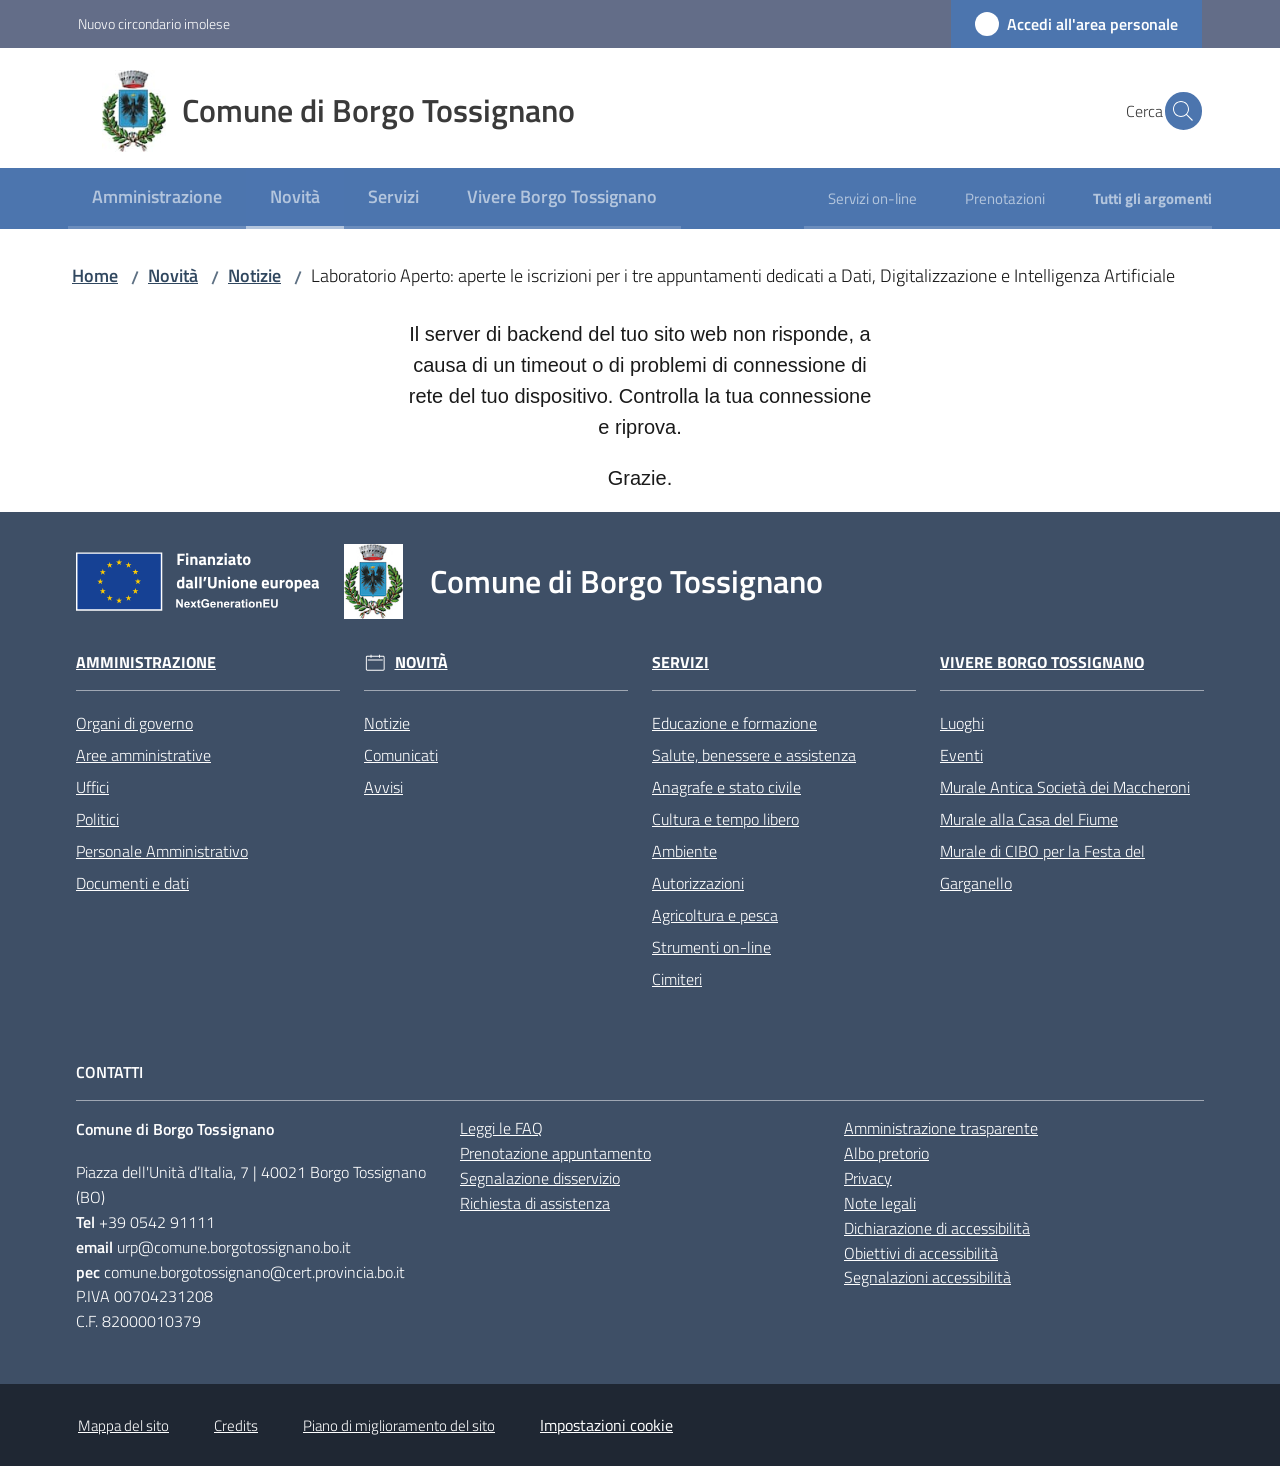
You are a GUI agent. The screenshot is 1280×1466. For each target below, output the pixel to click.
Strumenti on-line (711, 947)
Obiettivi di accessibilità (921, 1253)
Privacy (868, 1178)
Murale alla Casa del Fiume (1029, 819)
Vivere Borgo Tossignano (1042, 662)
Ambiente (684, 851)
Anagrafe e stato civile (726, 787)
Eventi (961, 755)
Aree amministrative (143, 755)
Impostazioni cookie (606, 1425)
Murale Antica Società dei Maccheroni (1065, 787)
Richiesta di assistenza (535, 1203)
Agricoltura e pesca (715, 915)
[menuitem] (157, 198)
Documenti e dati (132, 883)
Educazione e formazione (734, 723)
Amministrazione (146, 662)
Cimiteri (677, 979)
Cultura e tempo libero (725, 819)
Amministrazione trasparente (941, 1128)
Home (95, 275)
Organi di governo (134, 723)
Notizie (254, 275)
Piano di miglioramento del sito (399, 1425)
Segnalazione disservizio (540, 1178)
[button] (1178, 111)
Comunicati (401, 755)
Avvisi (383, 787)
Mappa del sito (123, 1425)
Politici (97, 819)
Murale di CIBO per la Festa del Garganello (1042, 867)
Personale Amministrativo (162, 851)
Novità (173, 275)
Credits (236, 1425)
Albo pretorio (886, 1153)
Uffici (92, 787)
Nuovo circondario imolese (154, 23)
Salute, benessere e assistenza (754, 755)
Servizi (680, 662)
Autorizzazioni (698, 883)
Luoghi (962, 723)
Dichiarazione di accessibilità (937, 1228)
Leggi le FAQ (501, 1128)
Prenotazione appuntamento (555, 1153)
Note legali (880, 1203)
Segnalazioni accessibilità (927, 1277)
